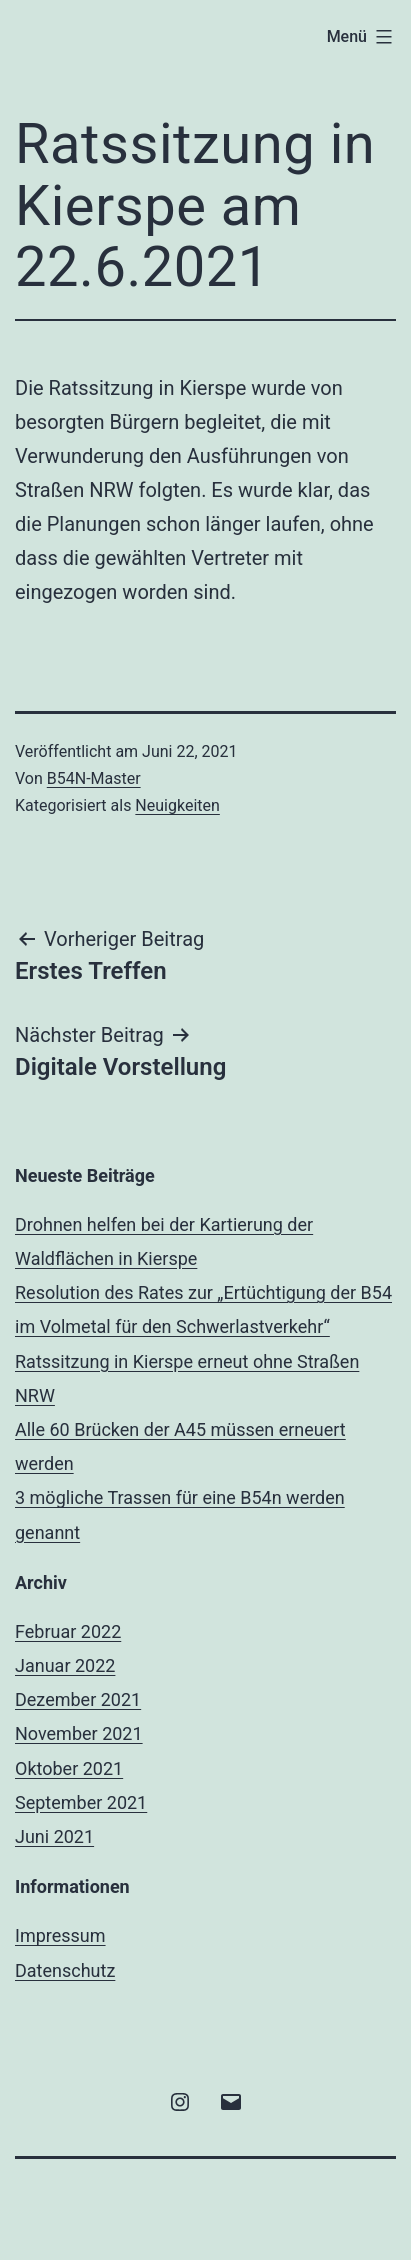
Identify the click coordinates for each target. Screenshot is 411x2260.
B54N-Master (94, 778)
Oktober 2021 (69, 1768)
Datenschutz (65, 1970)
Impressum (60, 1935)
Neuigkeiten (177, 805)
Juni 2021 (54, 1836)
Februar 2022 (68, 1631)
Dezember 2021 (78, 1699)
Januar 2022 (65, 1665)
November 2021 (79, 1733)
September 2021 (81, 1802)
